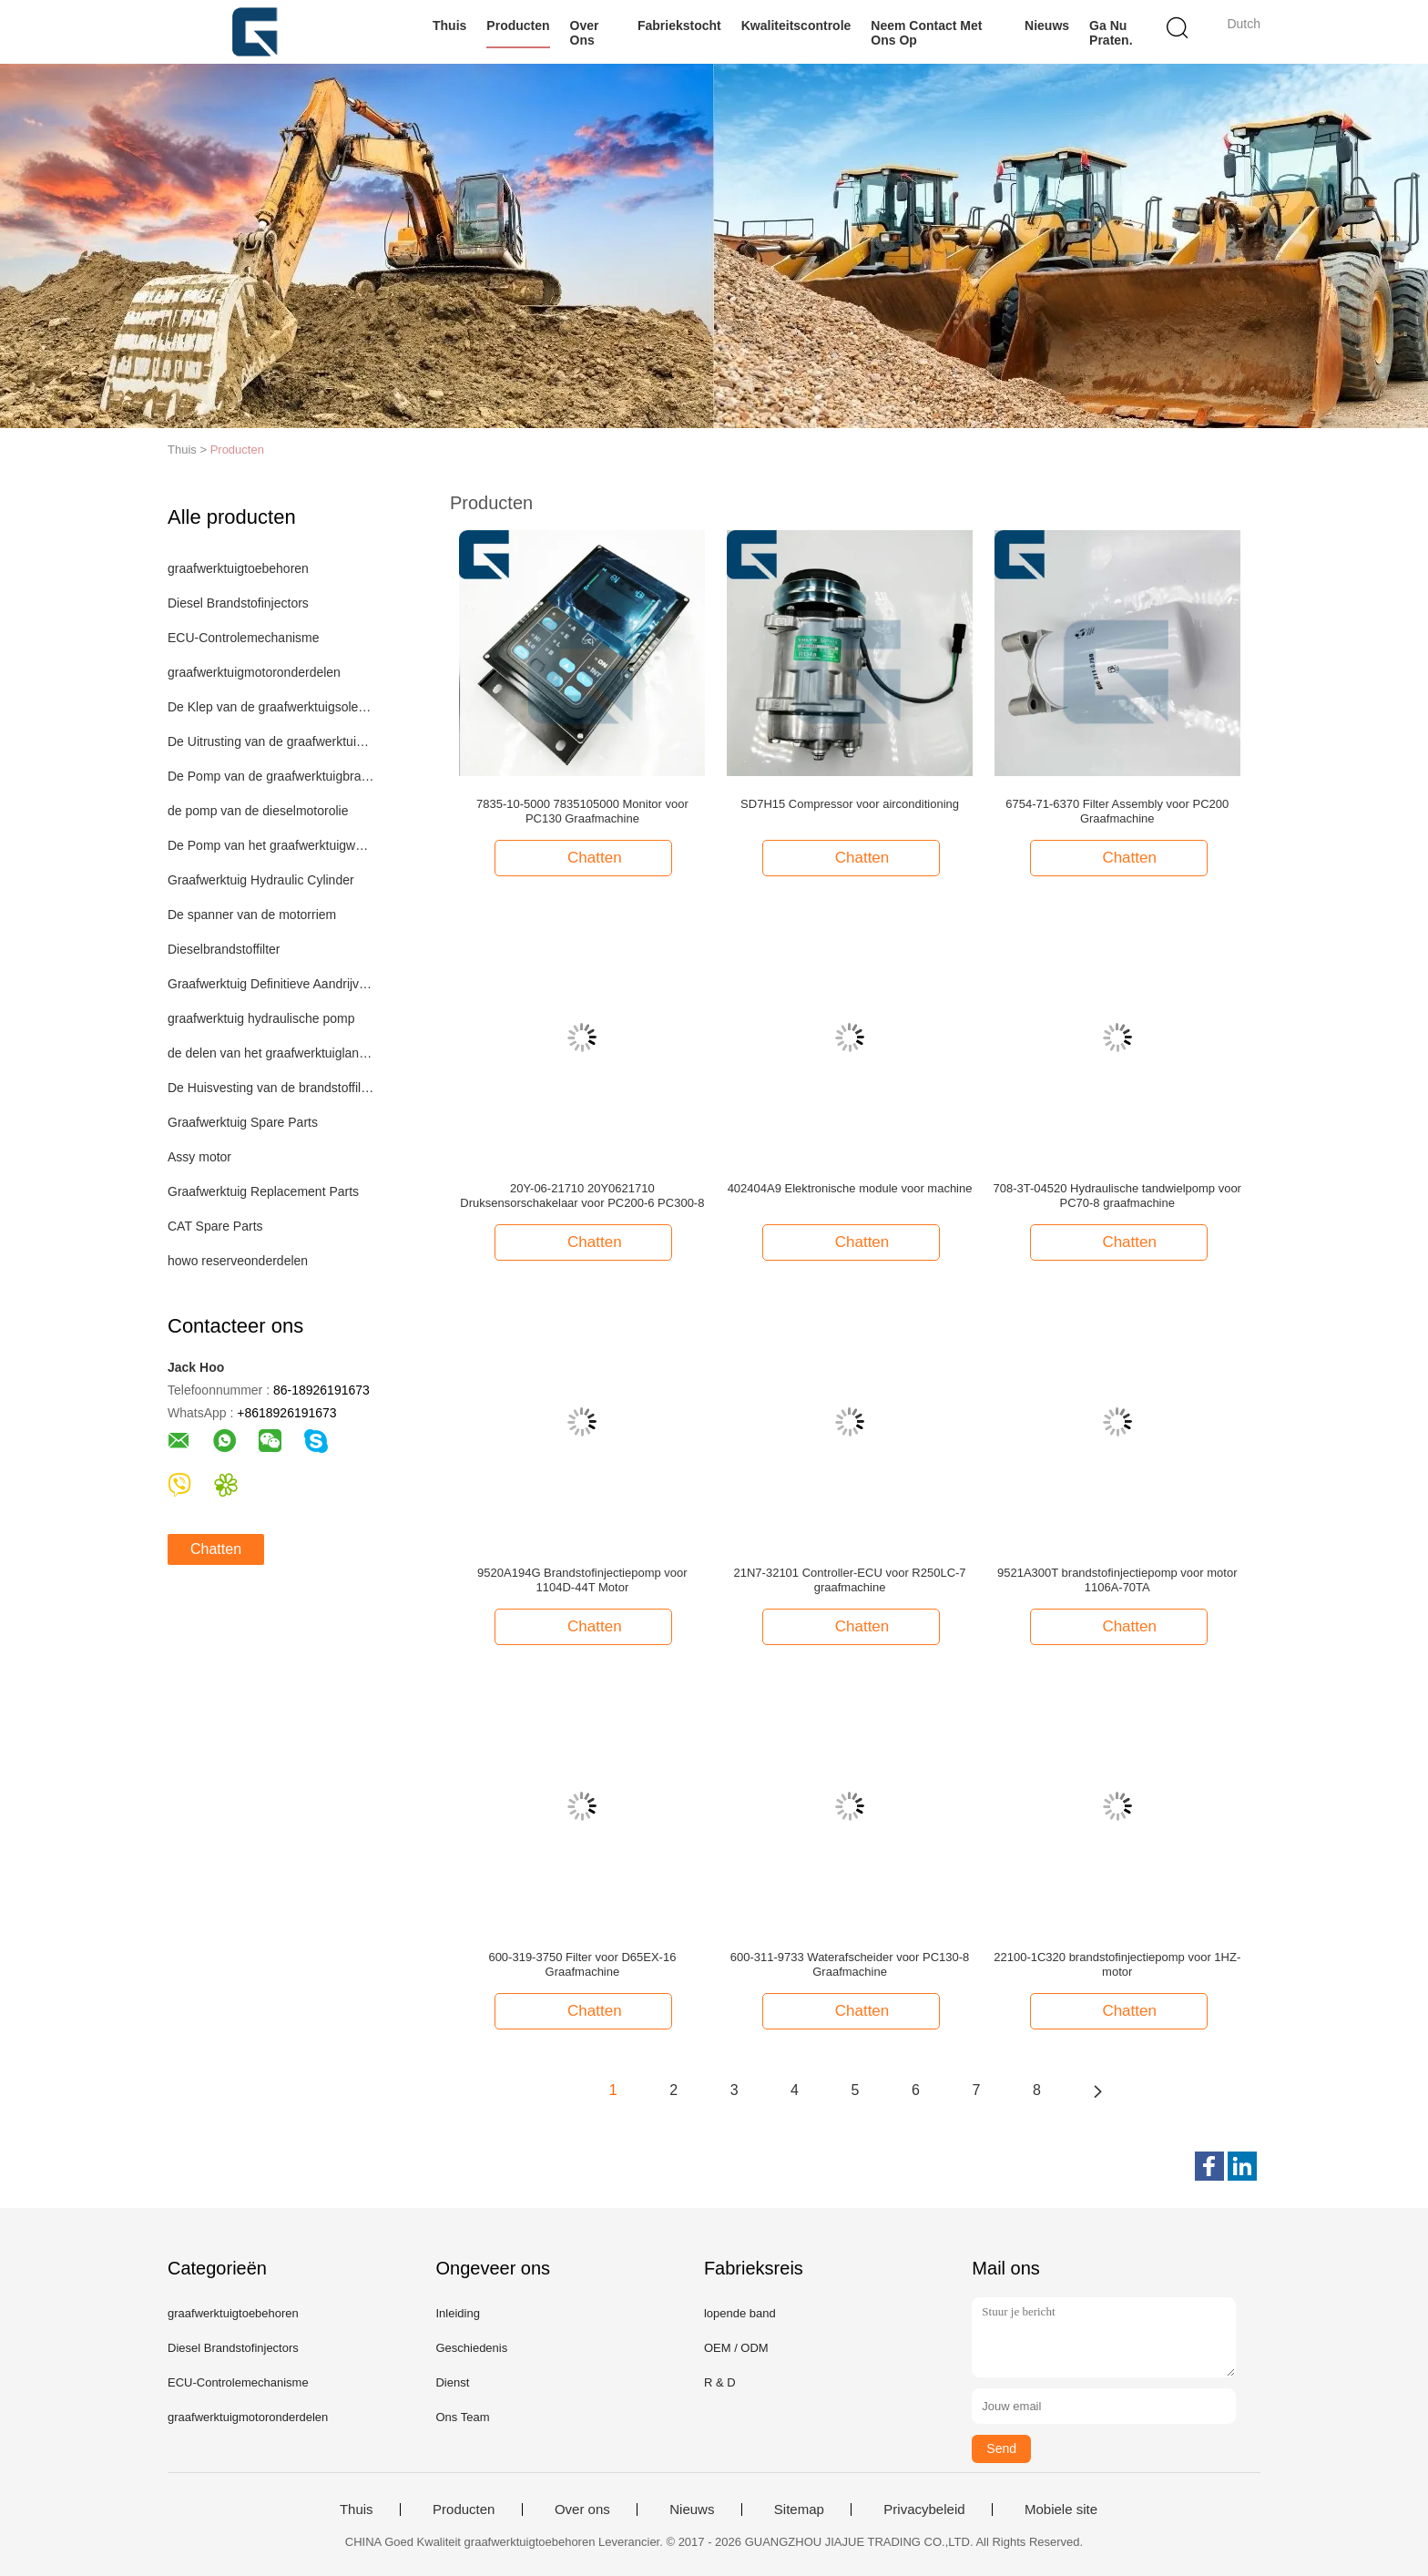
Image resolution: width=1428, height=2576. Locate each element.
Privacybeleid (923, 2509)
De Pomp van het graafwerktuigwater (271, 845)
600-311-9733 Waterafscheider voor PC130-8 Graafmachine (850, 1964)
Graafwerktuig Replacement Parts (263, 1191)
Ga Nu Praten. (1110, 32)
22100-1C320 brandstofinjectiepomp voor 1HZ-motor (1117, 1964)
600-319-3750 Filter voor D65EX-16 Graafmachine (582, 1964)
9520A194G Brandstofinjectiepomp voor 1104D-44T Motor (582, 1580)
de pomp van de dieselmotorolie (258, 810)
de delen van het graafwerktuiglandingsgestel (271, 1053)
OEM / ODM (736, 2348)
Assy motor (199, 1157)
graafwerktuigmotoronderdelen (254, 672)
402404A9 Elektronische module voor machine (850, 1188)
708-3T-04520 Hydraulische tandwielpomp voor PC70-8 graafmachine (1117, 1195)
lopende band (740, 2313)
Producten (517, 25)
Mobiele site (1061, 2509)
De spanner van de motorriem (252, 914)
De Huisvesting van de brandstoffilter (271, 1087)
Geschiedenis (471, 2348)
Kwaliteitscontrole (796, 25)
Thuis (449, 25)
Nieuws (1047, 25)
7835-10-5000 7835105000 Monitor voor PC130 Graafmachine (582, 811)
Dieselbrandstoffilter (224, 949)
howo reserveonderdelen (238, 1260)
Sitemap (799, 2509)
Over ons (584, 32)
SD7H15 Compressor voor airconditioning (849, 804)
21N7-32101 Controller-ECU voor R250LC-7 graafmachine (850, 1580)
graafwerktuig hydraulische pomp (261, 1018)
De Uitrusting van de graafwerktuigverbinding (271, 741)
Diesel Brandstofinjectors (238, 603)
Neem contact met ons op (926, 32)
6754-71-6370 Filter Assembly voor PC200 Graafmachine (1117, 811)
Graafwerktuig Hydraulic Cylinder (261, 880)
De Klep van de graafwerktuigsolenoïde (271, 707)
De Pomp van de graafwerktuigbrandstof (271, 776)
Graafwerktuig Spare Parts (243, 1122)
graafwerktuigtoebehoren (238, 568)
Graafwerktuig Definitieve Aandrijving (271, 983)
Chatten (215, 1549)
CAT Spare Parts (215, 1226)
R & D (720, 2382)
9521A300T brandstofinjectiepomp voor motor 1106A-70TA (1117, 1580)
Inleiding (457, 2313)
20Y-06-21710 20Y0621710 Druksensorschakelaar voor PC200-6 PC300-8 (582, 1195)
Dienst (452, 2382)
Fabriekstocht (679, 25)
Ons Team (462, 2417)
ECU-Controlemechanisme (244, 637)
